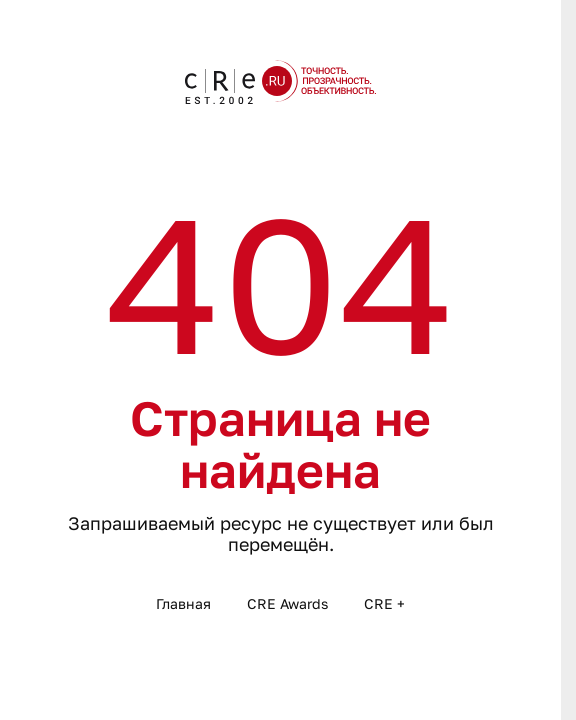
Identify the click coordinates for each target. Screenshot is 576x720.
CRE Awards (287, 603)
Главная (183, 603)
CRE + (384, 603)
